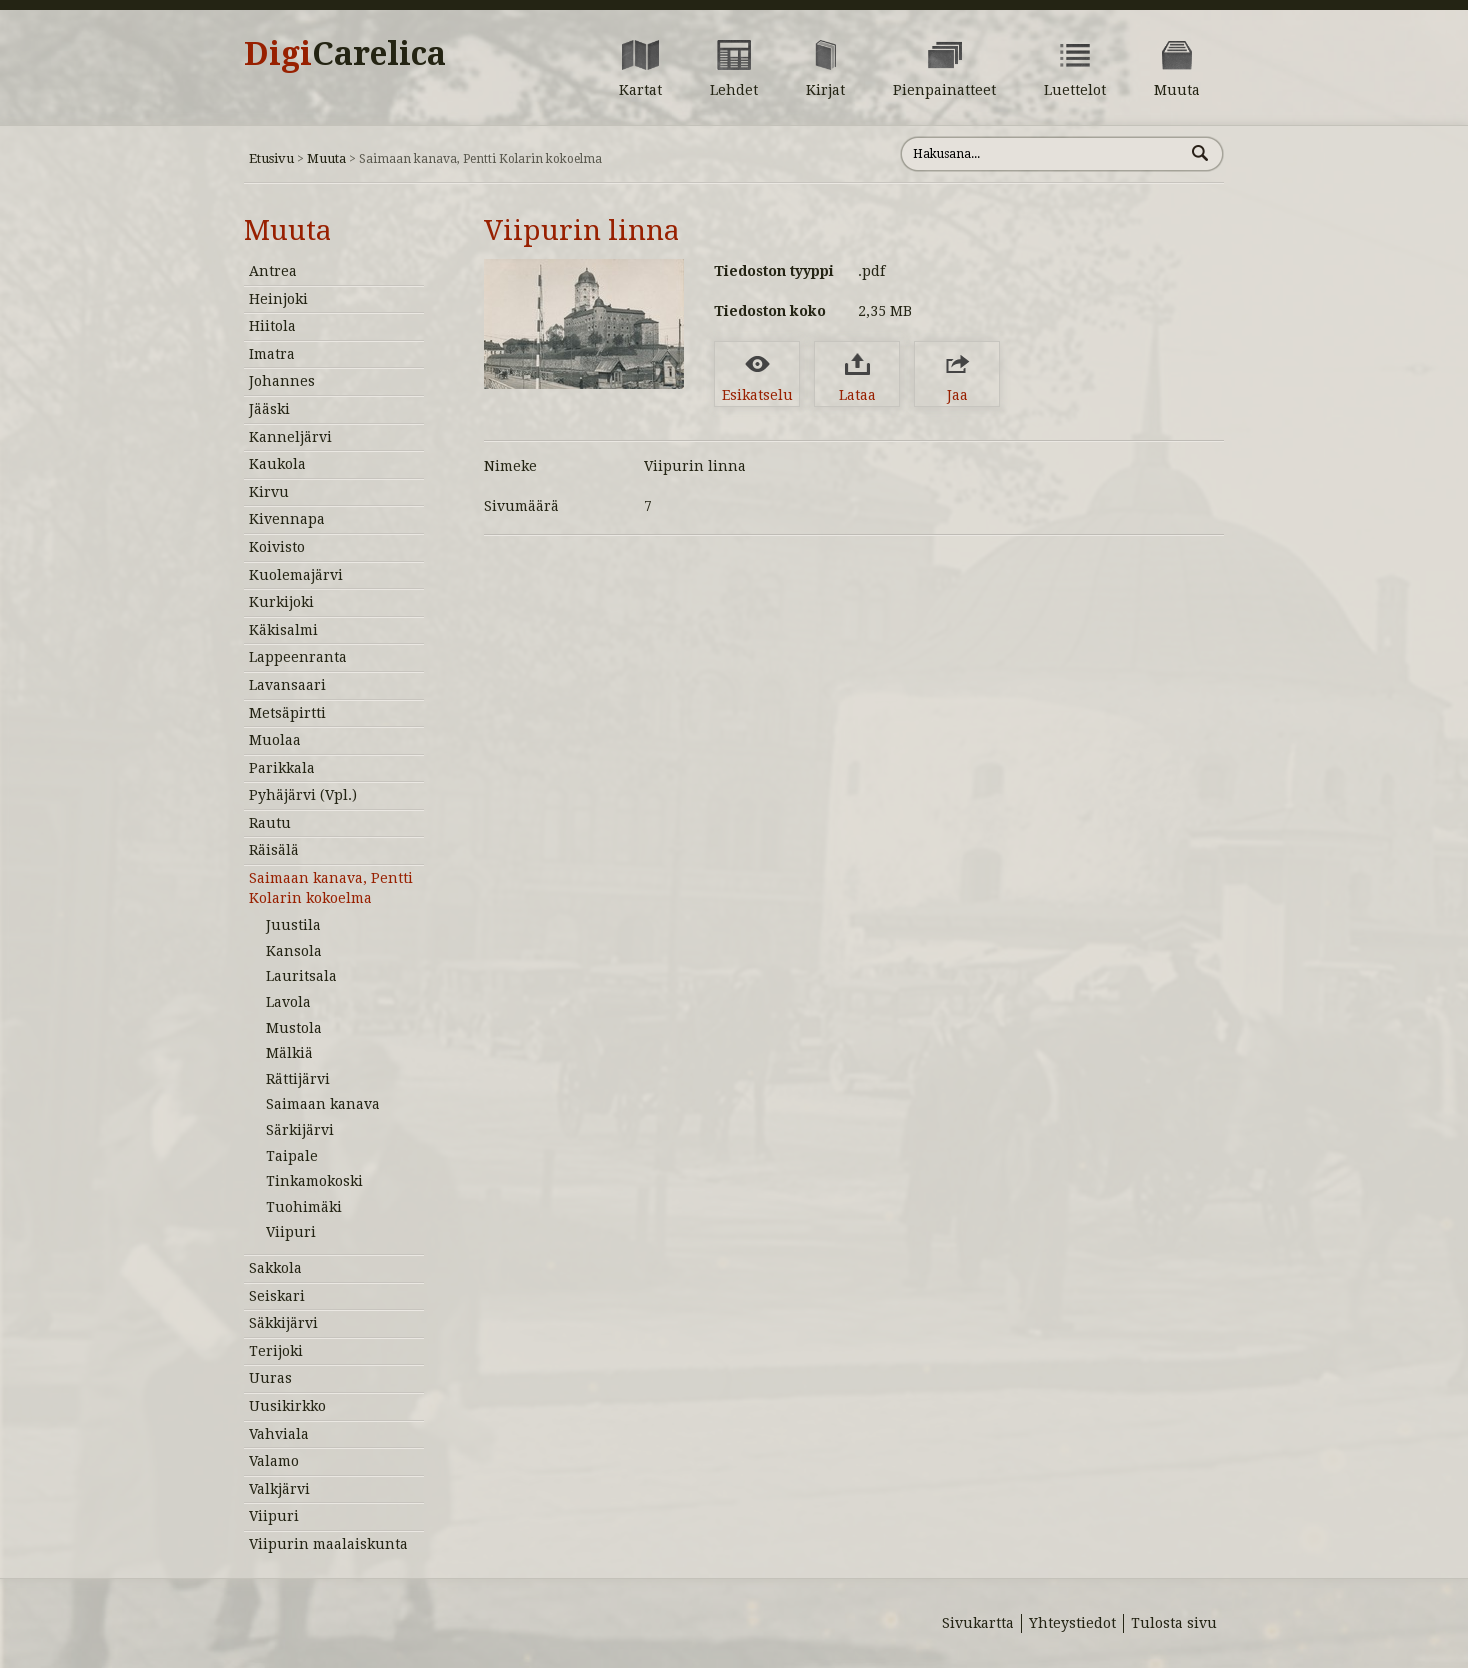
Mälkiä (289, 1053)
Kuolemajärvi (296, 575)
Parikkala (282, 768)
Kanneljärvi (290, 437)
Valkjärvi (279, 1489)
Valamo (274, 1461)
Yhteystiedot (1072, 1623)
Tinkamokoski (314, 1181)
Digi (345, 54)
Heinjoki (278, 299)
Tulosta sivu (1174, 1623)
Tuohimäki (304, 1207)
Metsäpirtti (287, 713)
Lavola (288, 1002)
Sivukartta (978, 1623)
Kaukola (277, 464)
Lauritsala (301, 976)
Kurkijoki (281, 602)
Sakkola (275, 1268)
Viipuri (291, 1232)
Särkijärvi (300, 1130)
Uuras (270, 1378)
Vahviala (279, 1434)
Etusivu (271, 158)
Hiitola (272, 326)
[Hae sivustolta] (1042, 154)
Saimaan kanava (323, 1104)
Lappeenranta (298, 657)
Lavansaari (287, 685)
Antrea (273, 271)
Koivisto (277, 547)
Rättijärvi (298, 1079)
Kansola (294, 951)
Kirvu (269, 492)
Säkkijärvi (283, 1323)
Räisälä (274, 850)
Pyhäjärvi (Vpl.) (303, 795)
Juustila (293, 925)
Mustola (294, 1028)
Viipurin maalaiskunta (328, 1544)
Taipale (292, 1156)
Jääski (269, 409)
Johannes (282, 381)
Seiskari (277, 1296)
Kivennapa (287, 519)
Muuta (326, 158)
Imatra (272, 354)
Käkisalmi (283, 630)
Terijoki (276, 1351)
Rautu (270, 823)
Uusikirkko (287, 1406)
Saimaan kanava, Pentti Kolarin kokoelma (331, 888)
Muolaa (275, 740)
